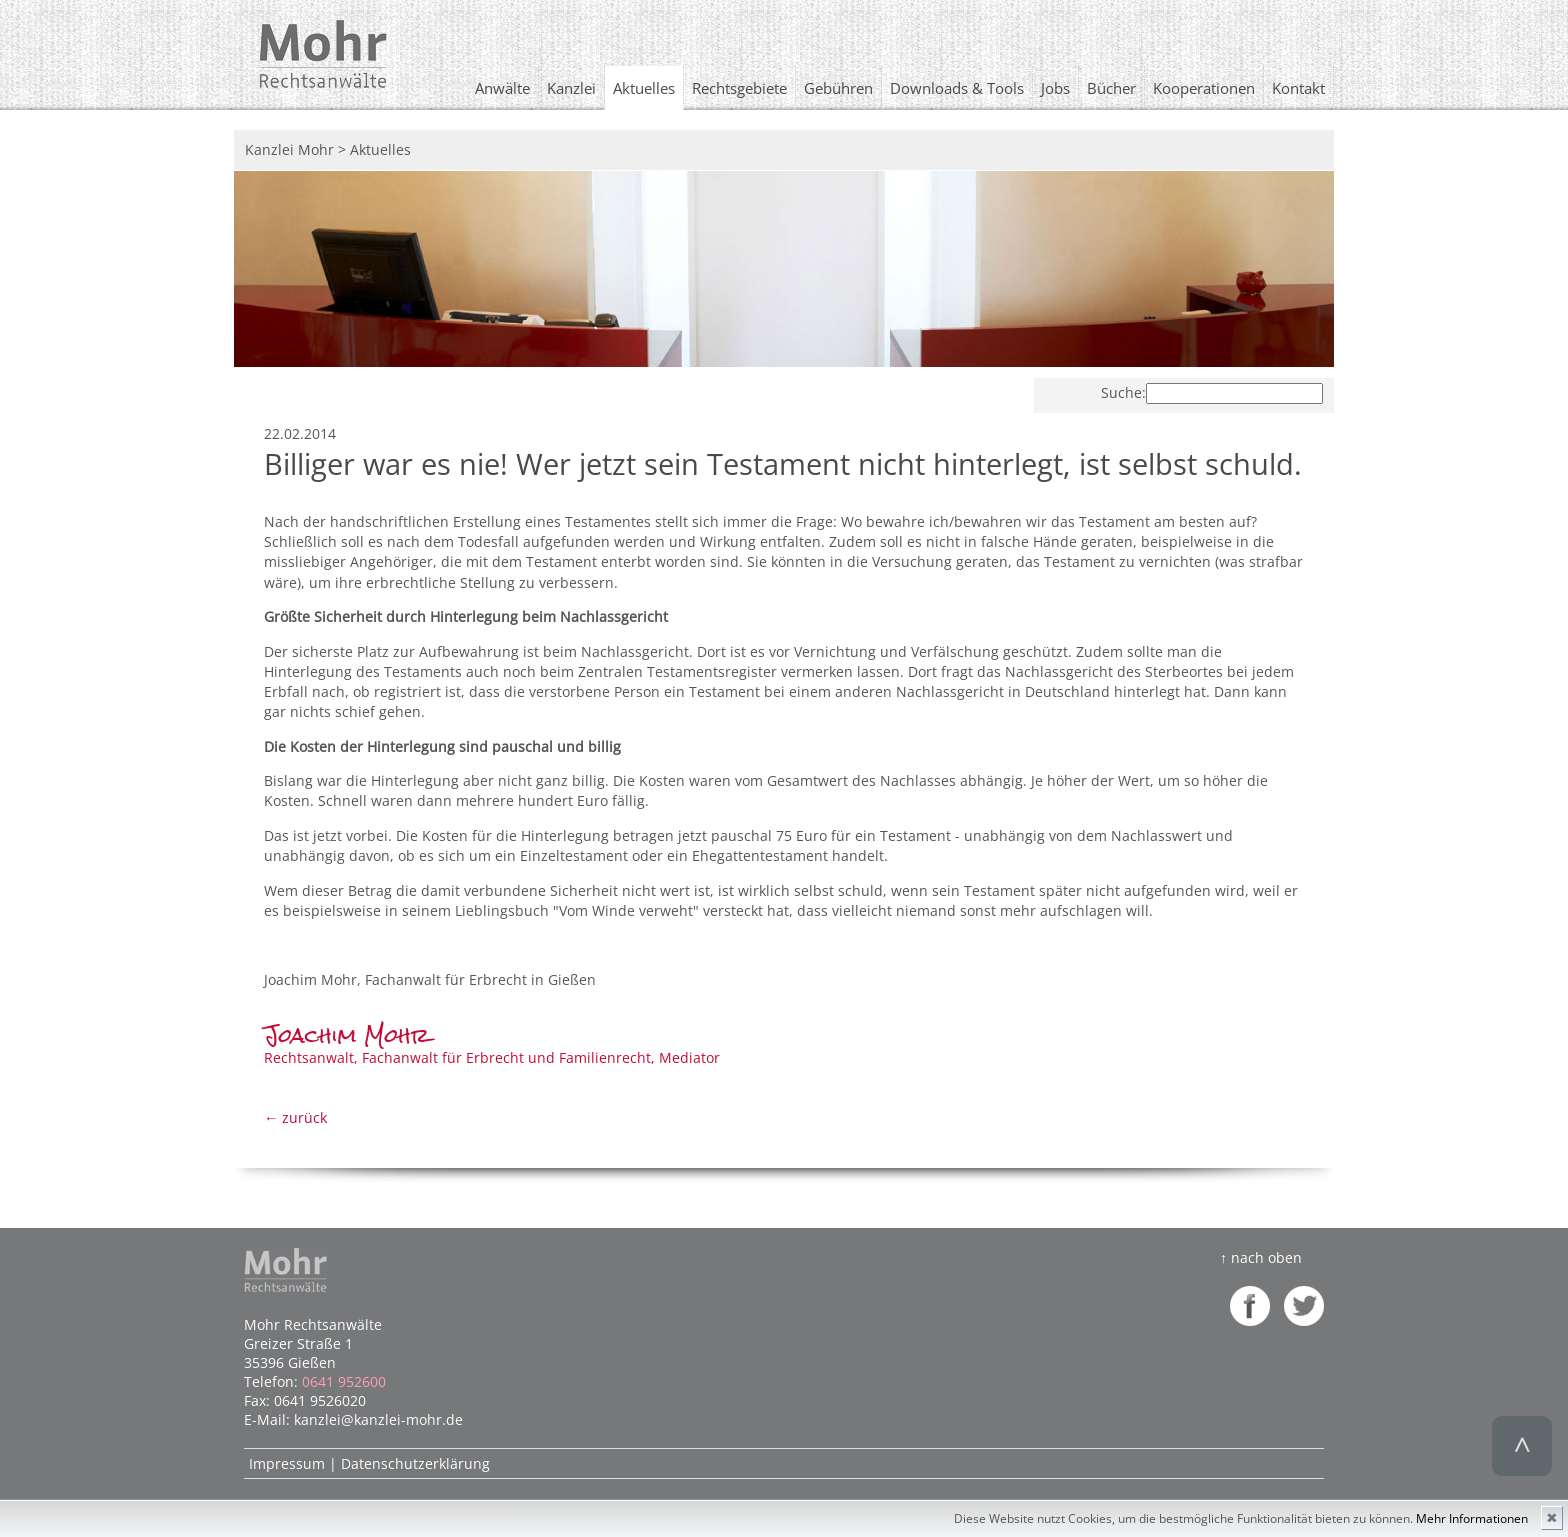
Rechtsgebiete (739, 88)
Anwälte (502, 88)
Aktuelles (644, 88)
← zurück (295, 1117)
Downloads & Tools (957, 88)
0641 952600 (344, 1381)
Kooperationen (1204, 88)
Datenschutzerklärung (415, 1463)
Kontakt (1298, 88)
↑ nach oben (1261, 1257)
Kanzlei (571, 88)
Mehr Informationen (1472, 1518)
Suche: (1123, 392)
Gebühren (838, 88)
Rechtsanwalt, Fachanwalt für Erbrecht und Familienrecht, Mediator (492, 1047)
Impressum (287, 1463)
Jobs (1055, 88)
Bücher (1111, 88)
